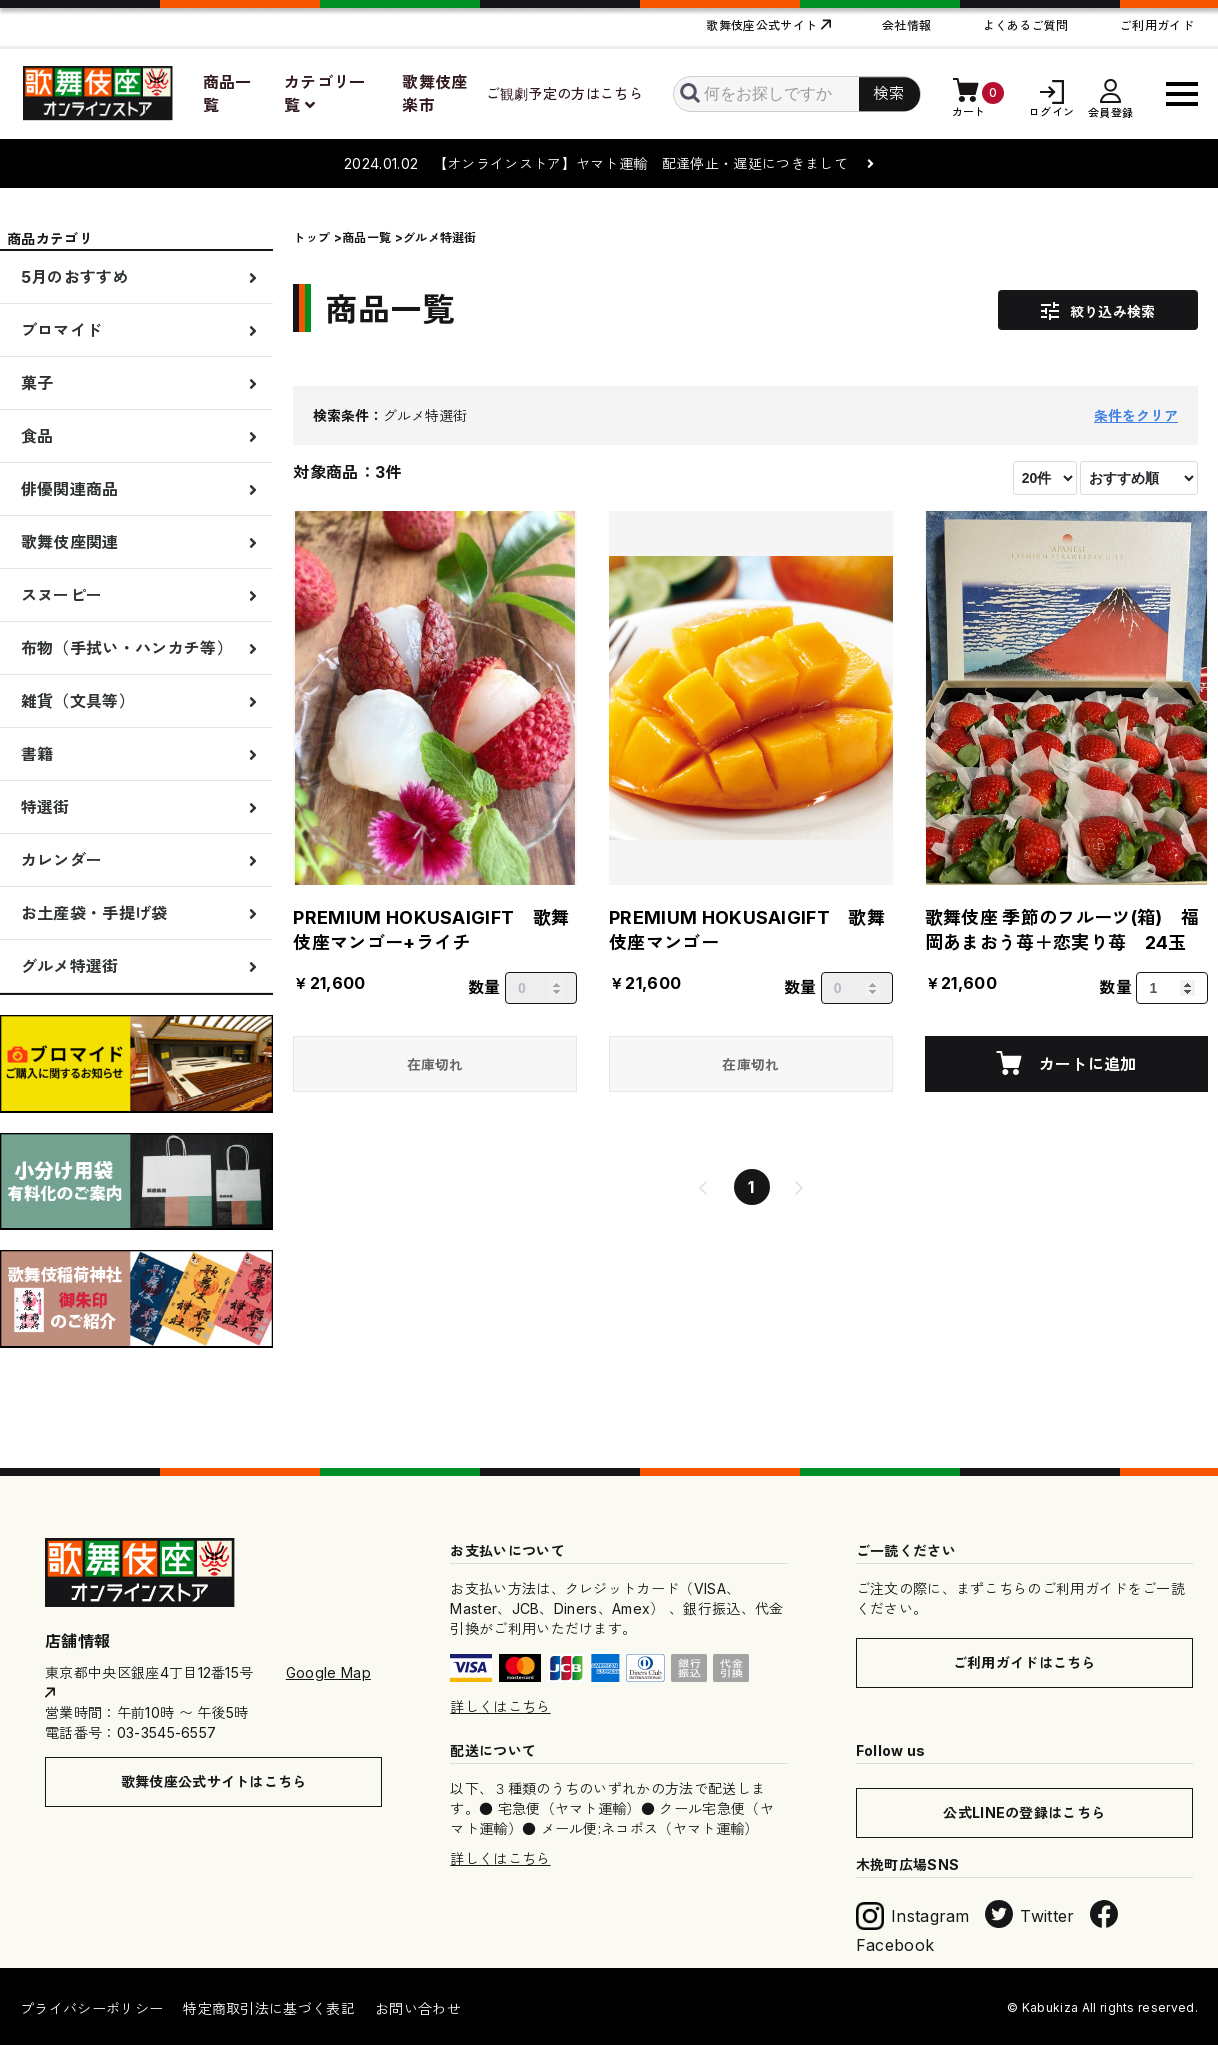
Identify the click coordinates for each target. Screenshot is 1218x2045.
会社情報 (906, 25)
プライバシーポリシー (91, 2008)
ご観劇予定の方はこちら (565, 93)
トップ (311, 237)
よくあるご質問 (1026, 25)
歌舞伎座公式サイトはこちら (214, 1781)
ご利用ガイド (1157, 25)
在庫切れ (435, 1064)
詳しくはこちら (500, 1706)
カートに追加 (1085, 1064)
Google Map (328, 1672)
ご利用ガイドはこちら (1024, 1662)
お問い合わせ (418, 2008)
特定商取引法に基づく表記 (269, 2008)
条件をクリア (1136, 415)
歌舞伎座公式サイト (761, 25)
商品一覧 (227, 93)
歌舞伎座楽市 (434, 93)
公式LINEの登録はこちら (1024, 1812)
